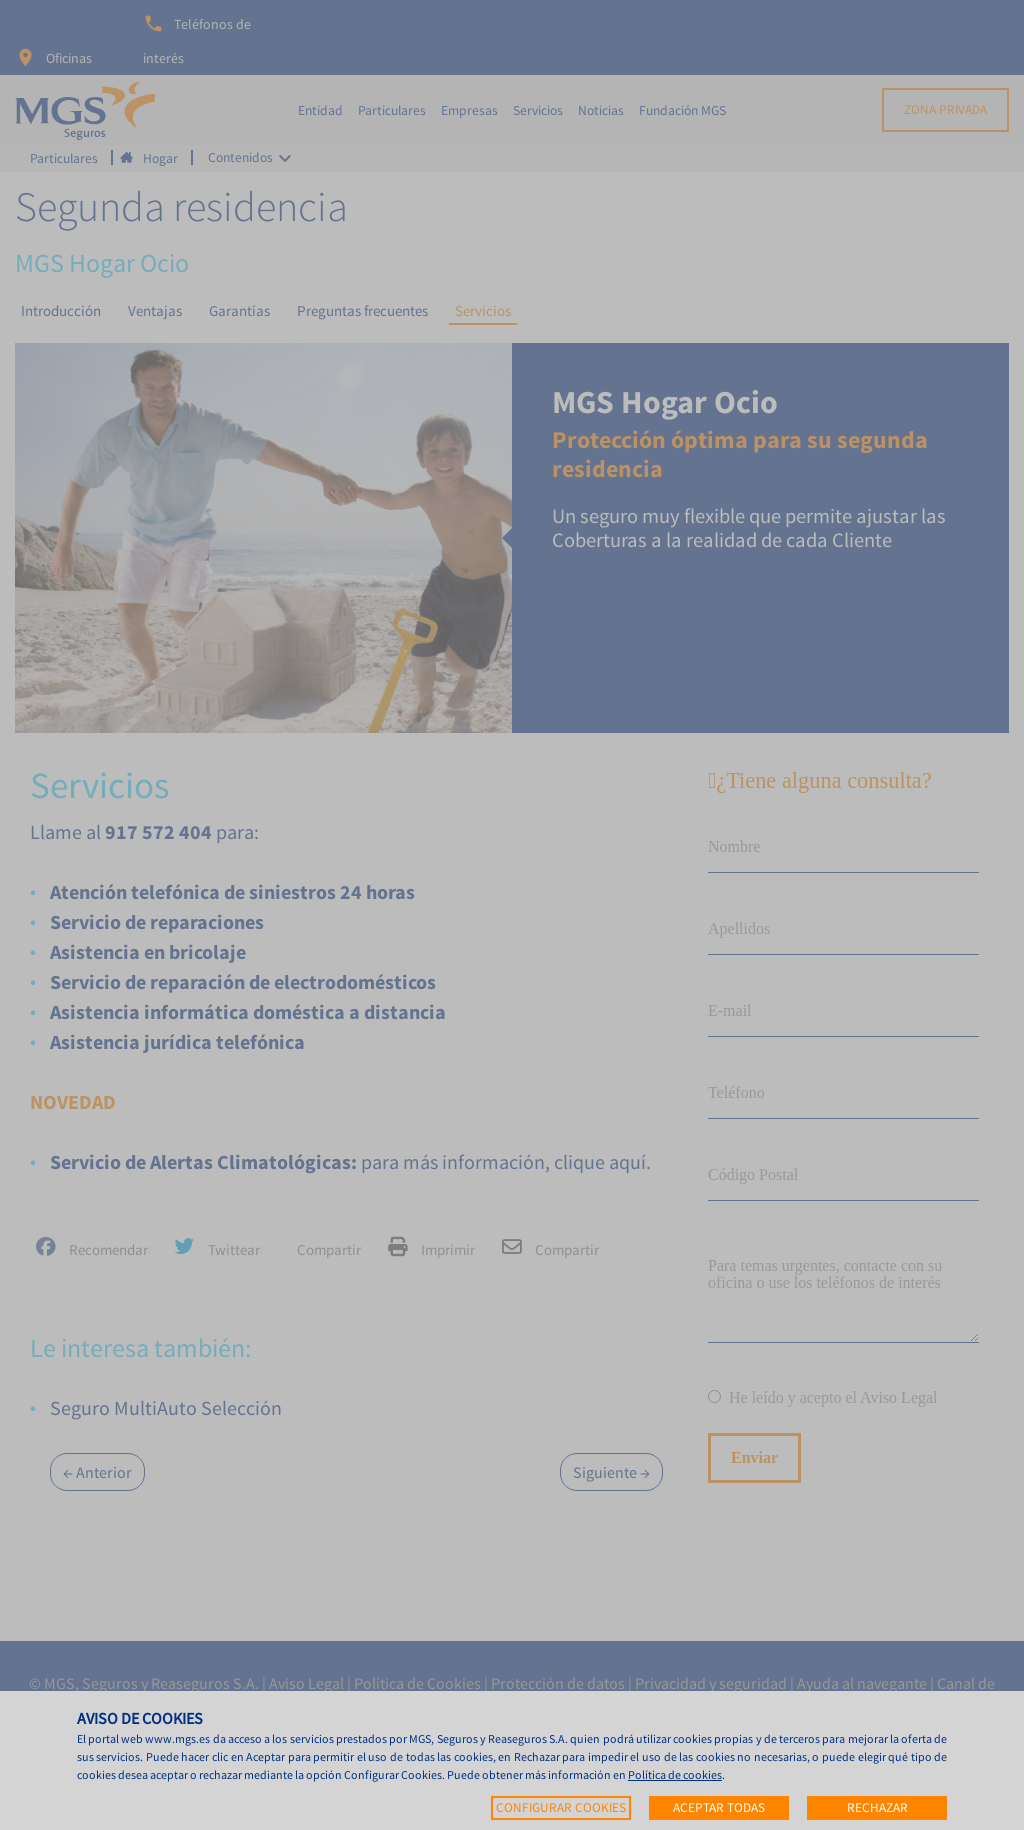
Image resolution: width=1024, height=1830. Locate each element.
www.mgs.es (177, 1738)
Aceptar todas (719, 1807)
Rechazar (877, 1807)
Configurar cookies (561, 1807)
